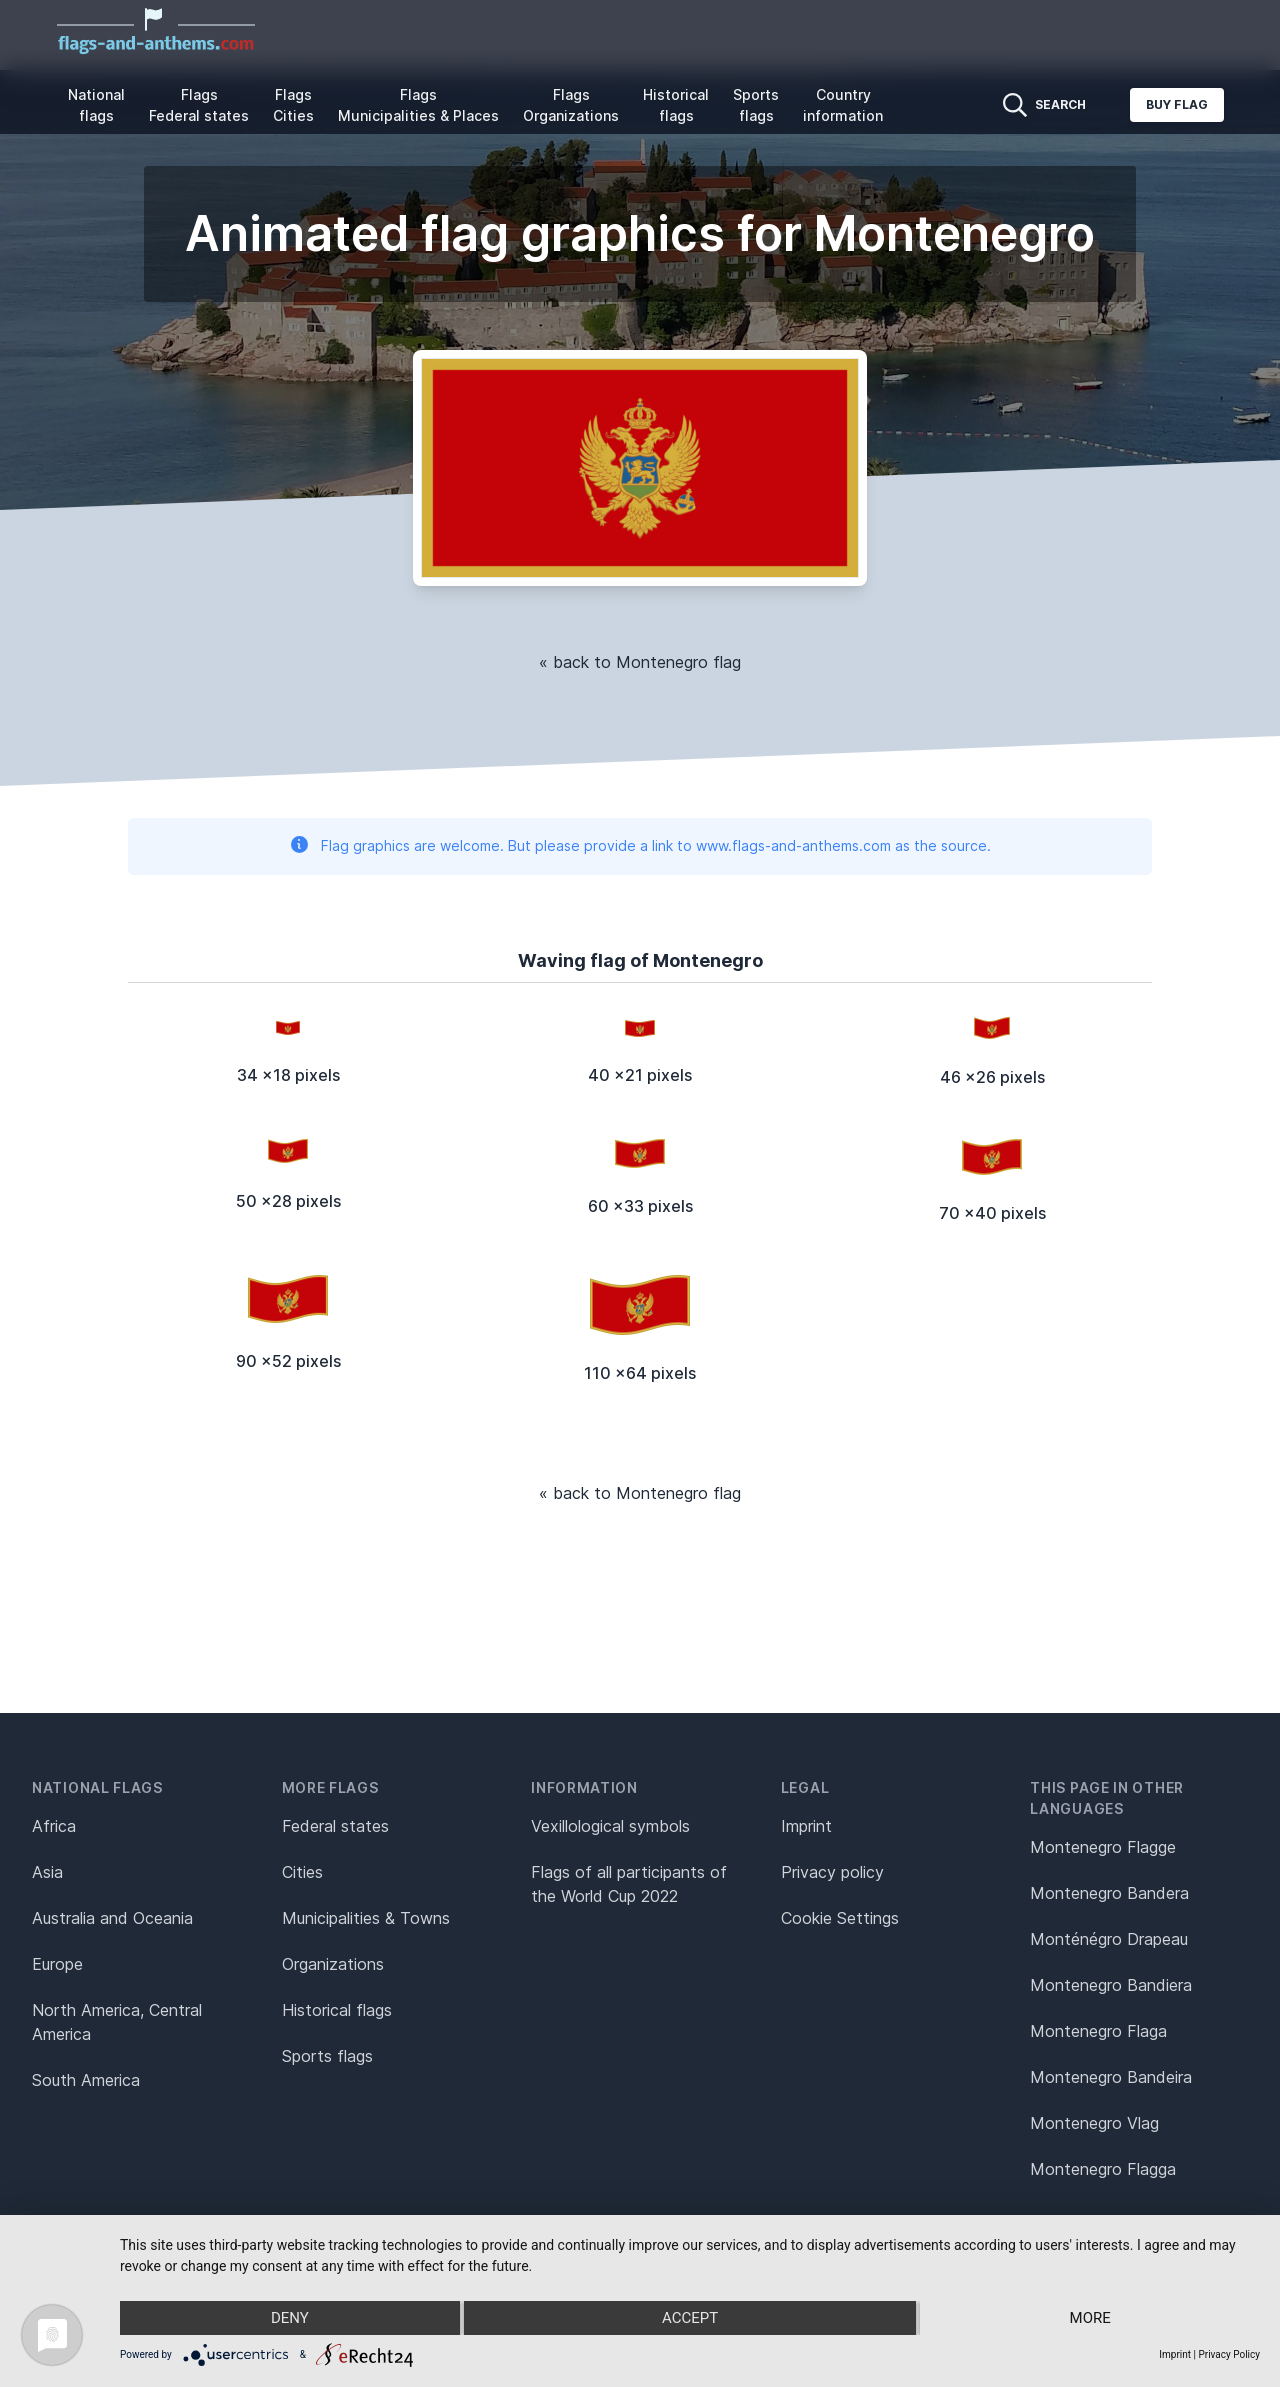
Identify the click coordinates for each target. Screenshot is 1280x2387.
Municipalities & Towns (366, 1918)
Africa (54, 1826)
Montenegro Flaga (1098, 2031)
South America (86, 2080)
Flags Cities (293, 105)
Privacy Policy (1229, 2354)
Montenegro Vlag (1094, 2123)
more (1090, 2318)
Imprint (806, 1826)
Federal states (335, 1826)
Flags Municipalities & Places (418, 105)
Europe (57, 1964)
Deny (290, 2318)
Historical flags (676, 105)
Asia (47, 1872)
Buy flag (1177, 104)
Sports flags (756, 105)
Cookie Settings (840, 1918)
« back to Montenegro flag (640, 662)
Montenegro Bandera (1109, 1893)
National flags (96, 105)
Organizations (333, 1964)
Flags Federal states (199, 105)
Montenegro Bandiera (1111, 1985)
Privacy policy (832, 1872)
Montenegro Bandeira (1111, 2077)
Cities (302, 1872)
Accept (690, 2318)
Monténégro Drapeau (1109, 1939)
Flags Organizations (571, 105)
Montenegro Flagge (1103, 1847)
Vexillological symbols (610, 1826)
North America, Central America (117, 2022)
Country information (843, 105)
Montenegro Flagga (1103, 2169)
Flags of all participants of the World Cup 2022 (629, 1884)
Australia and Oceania (112, 1918)
